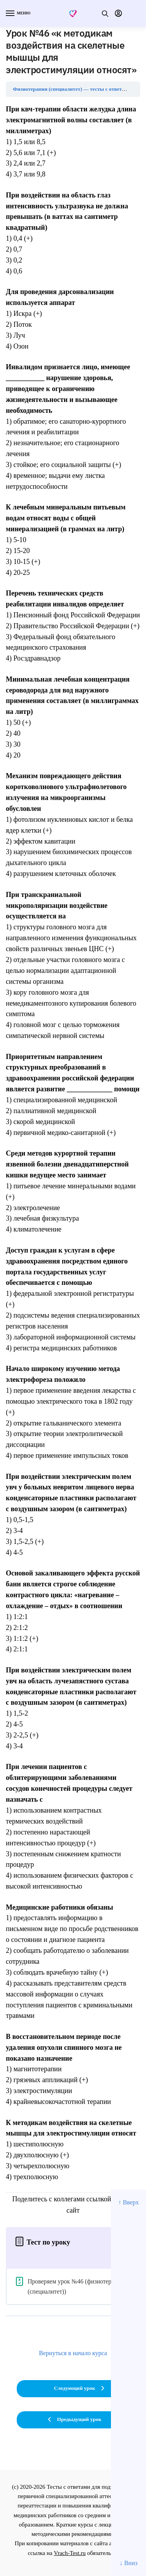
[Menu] (17, 13)
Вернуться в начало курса (73, 2353)
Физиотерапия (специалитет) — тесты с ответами (72, 89)
